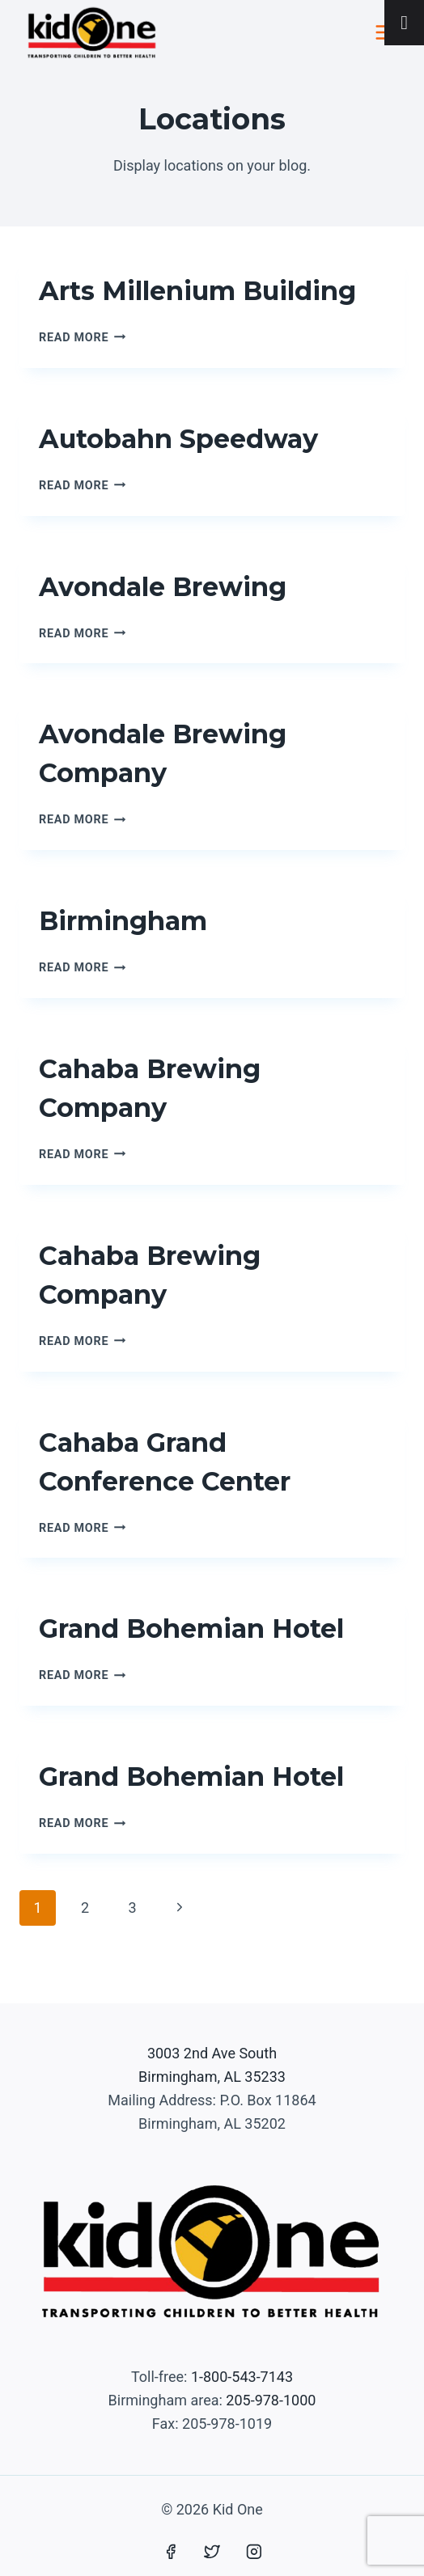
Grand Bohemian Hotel (191, 1628)
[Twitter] (212, 2552)
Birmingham (123, 921)
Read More (82, 338)
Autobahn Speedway (178, 439)
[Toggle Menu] (404, 22)
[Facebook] (171, 2552)
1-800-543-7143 (242, 2376)
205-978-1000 (271, 2400)
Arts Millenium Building (197, 291)
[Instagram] (254, 2552)
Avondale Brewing (162, 587)
